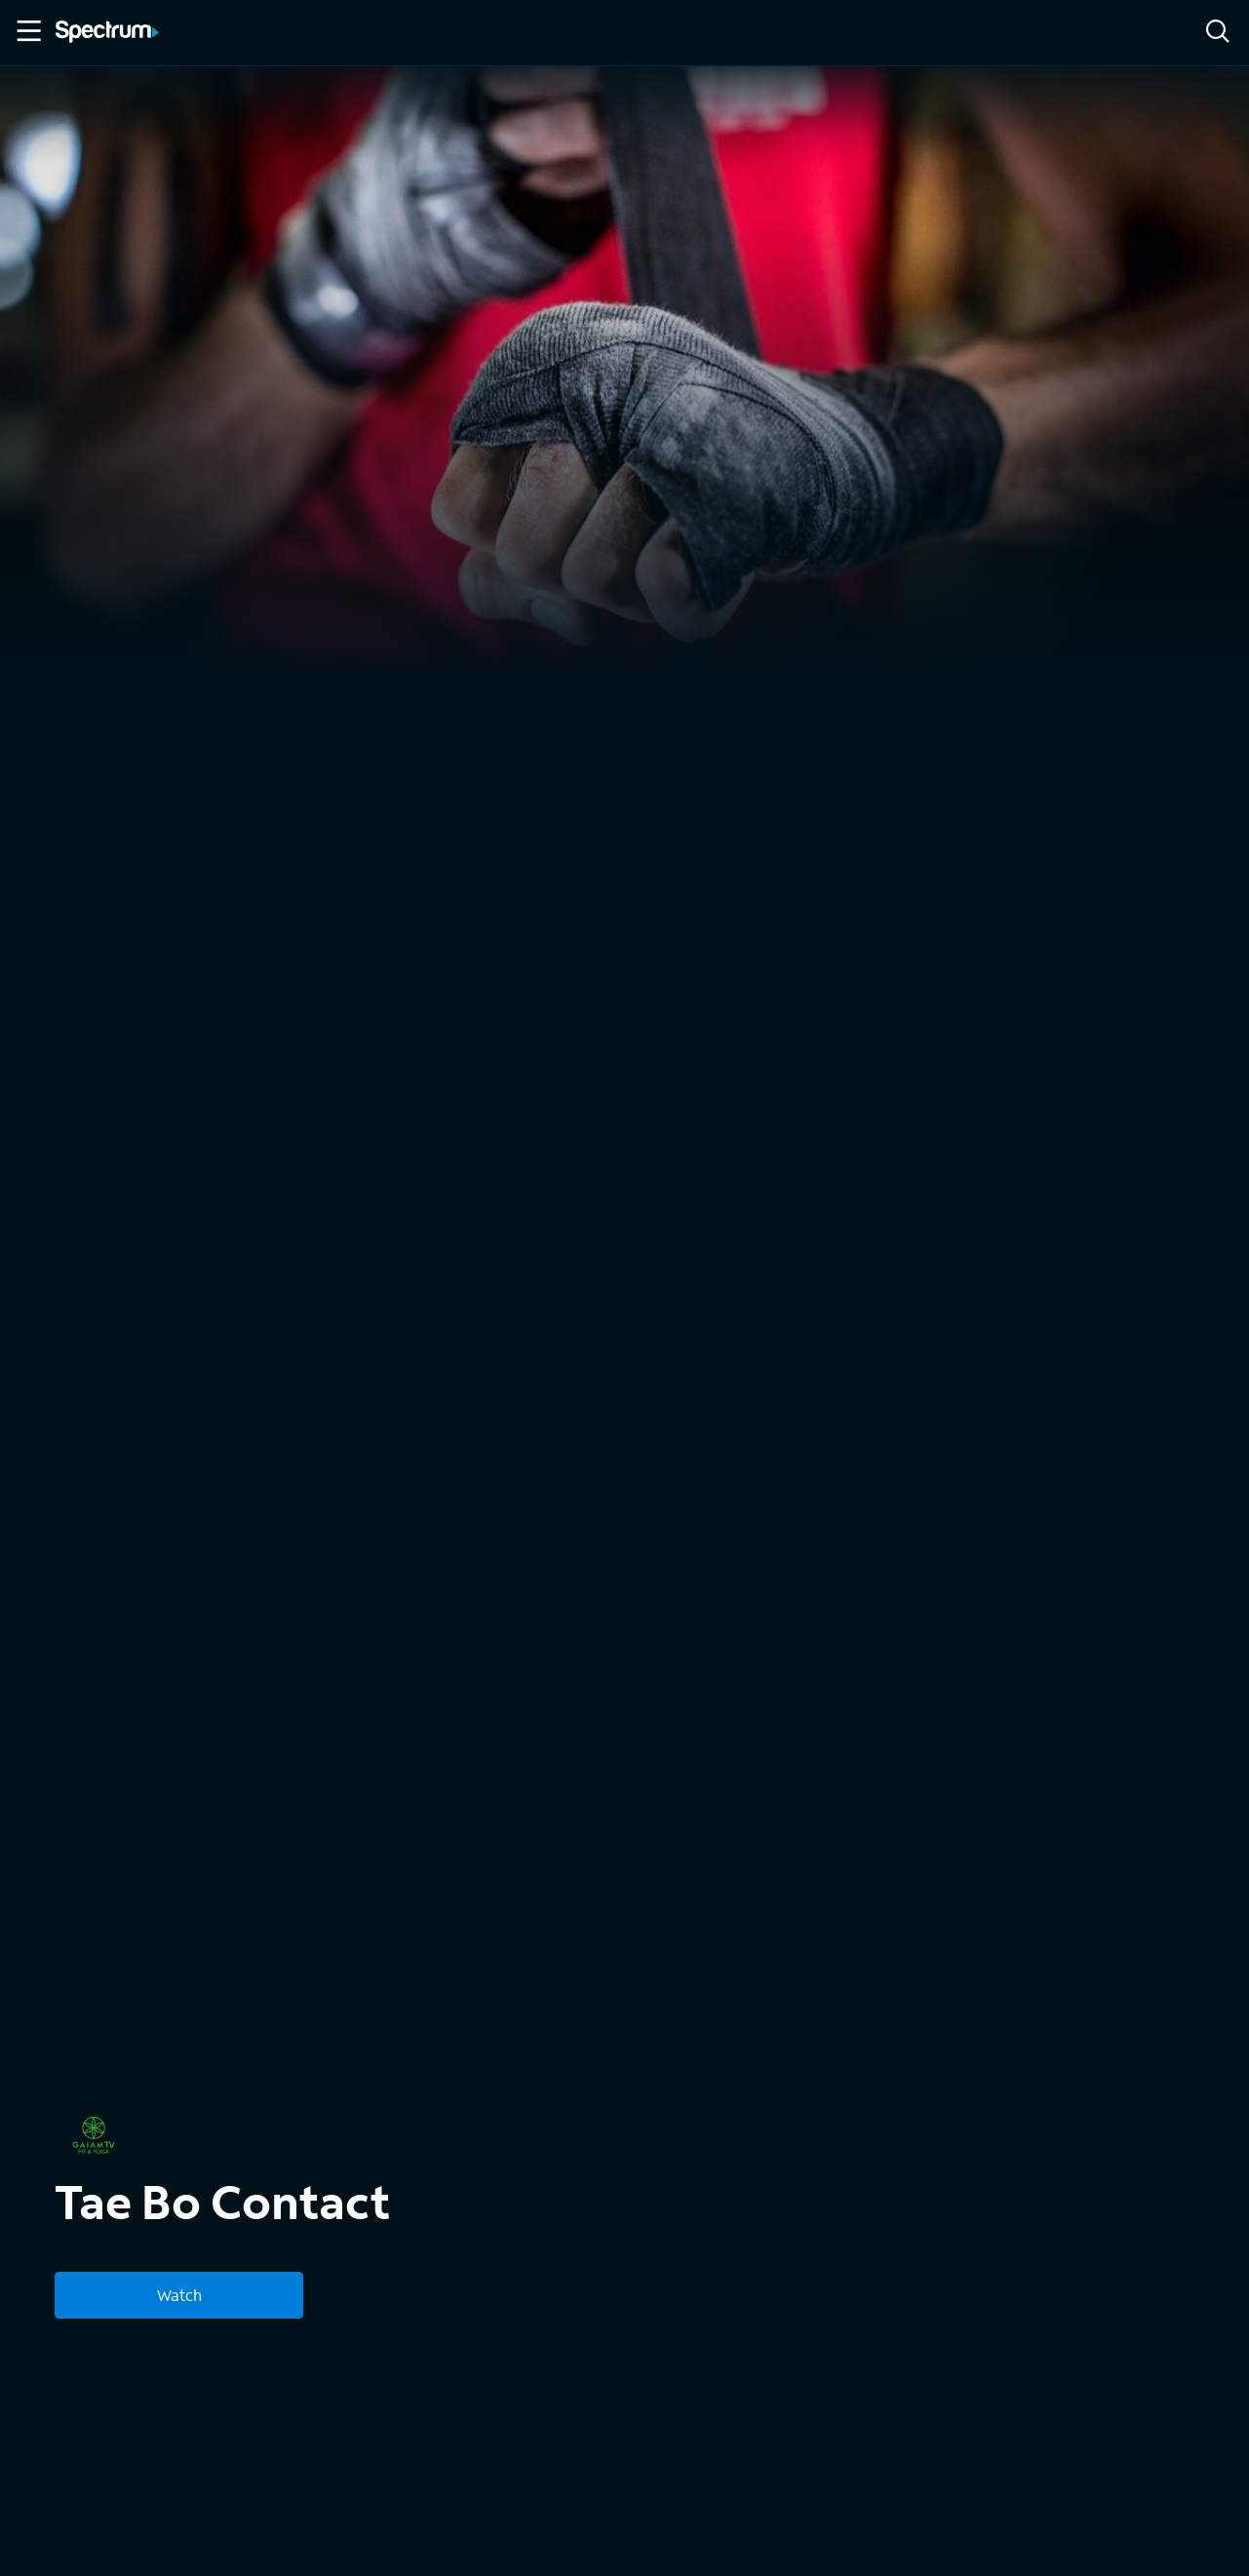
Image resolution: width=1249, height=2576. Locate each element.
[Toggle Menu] (27, 31)
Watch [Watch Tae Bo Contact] (179, 2294)
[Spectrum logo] (107, 33)
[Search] (1217, 33)
